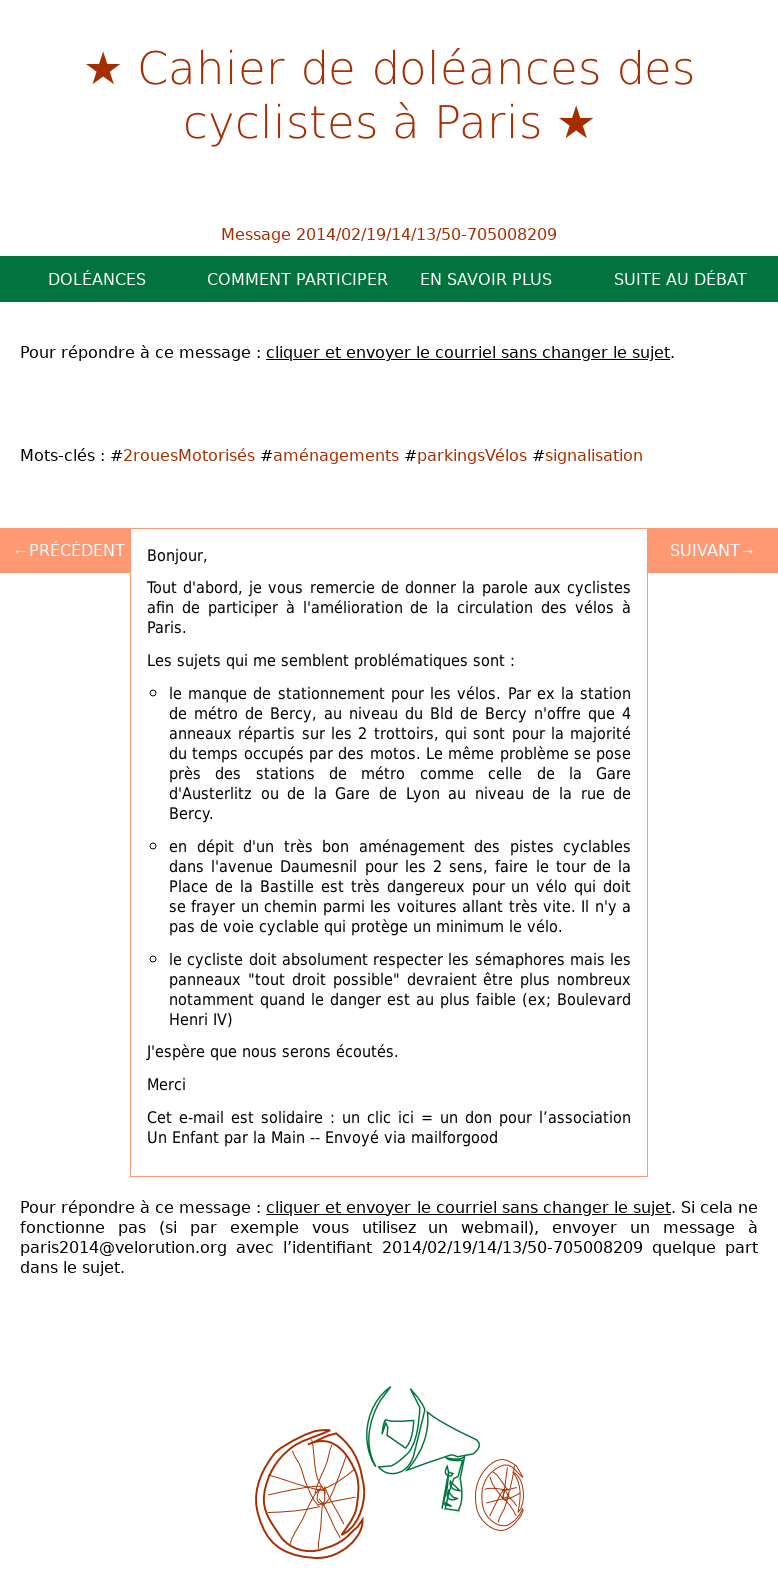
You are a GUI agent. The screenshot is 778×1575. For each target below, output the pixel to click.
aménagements (336, 455)
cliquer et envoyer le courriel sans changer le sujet (468, 352)
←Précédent (69, 550)
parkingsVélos (472, 455)
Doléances (97, 279)
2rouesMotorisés (189, 455)
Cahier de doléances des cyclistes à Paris (416, 93)
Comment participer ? (298, 279)
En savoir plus (486, 279)
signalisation (594, 455)
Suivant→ (713, 550)
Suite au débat (680, 279)
